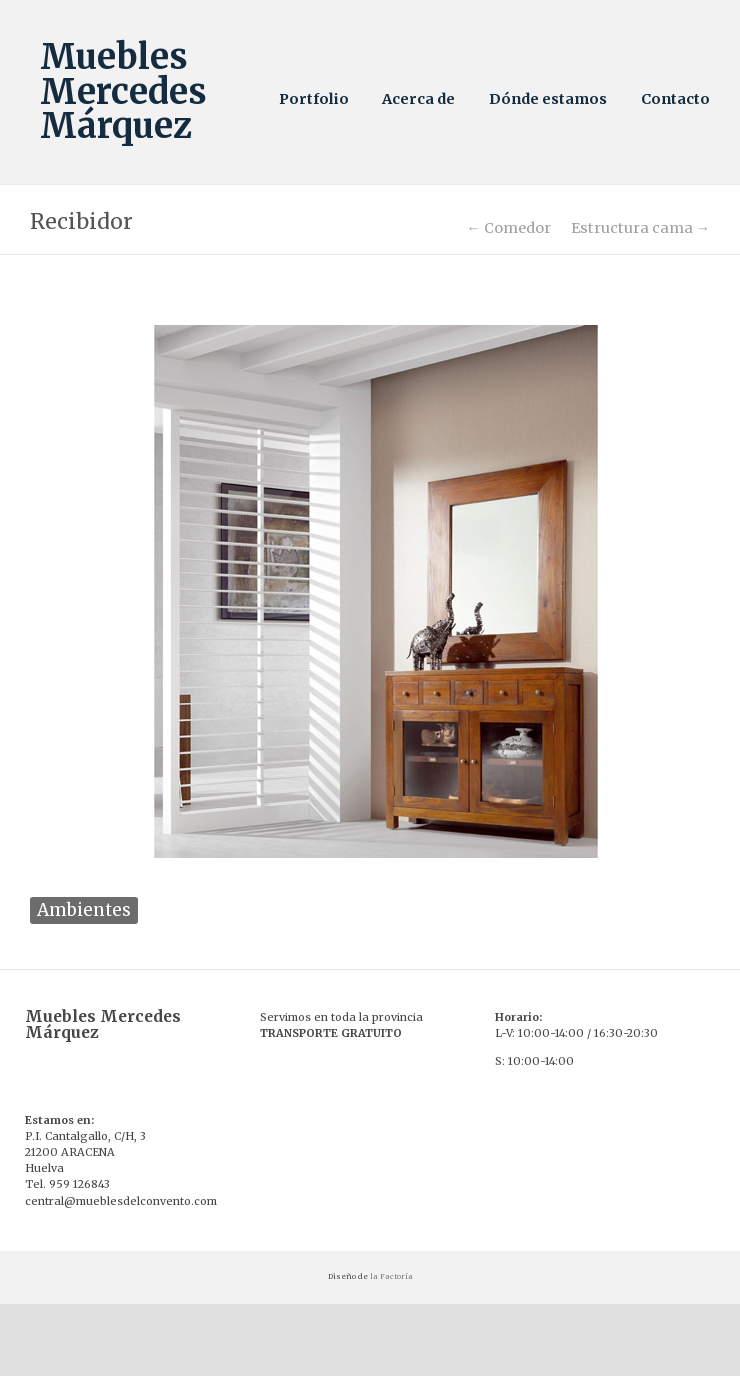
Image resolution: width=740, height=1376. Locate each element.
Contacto (675, 99)
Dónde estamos (548, 99)
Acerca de (418, 99)
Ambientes (84, 910)
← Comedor (508, 228)
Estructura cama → (640, 228)
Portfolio (314, 99)
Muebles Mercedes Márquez (123, 91)
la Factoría (391, 1276)
